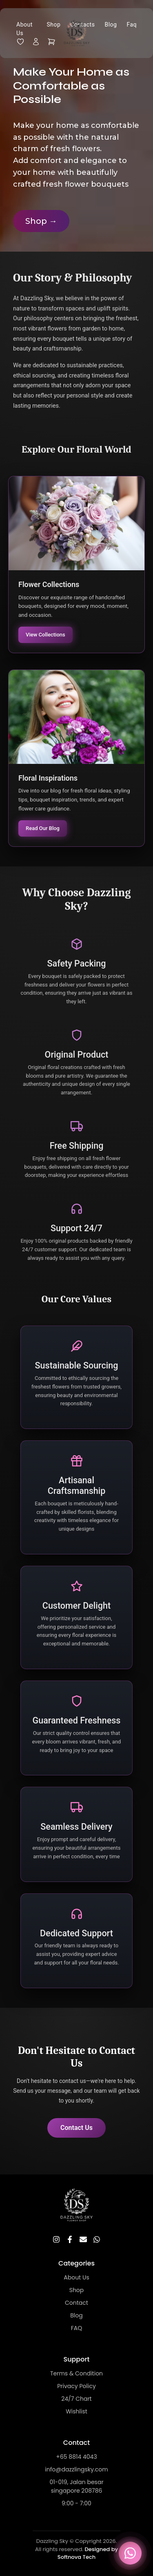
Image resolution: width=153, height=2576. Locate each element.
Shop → (41, 221)
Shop (76, 2290)
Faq (131, 24)
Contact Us (76, 2128)
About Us (24, 28)
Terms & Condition (76, 2373)
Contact (76, 2303)
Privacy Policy (76, 2386)
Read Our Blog (43, 828)
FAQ (76, 2328)
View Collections (45, 635)
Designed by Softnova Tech (88, 2553)
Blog (110, 24)
